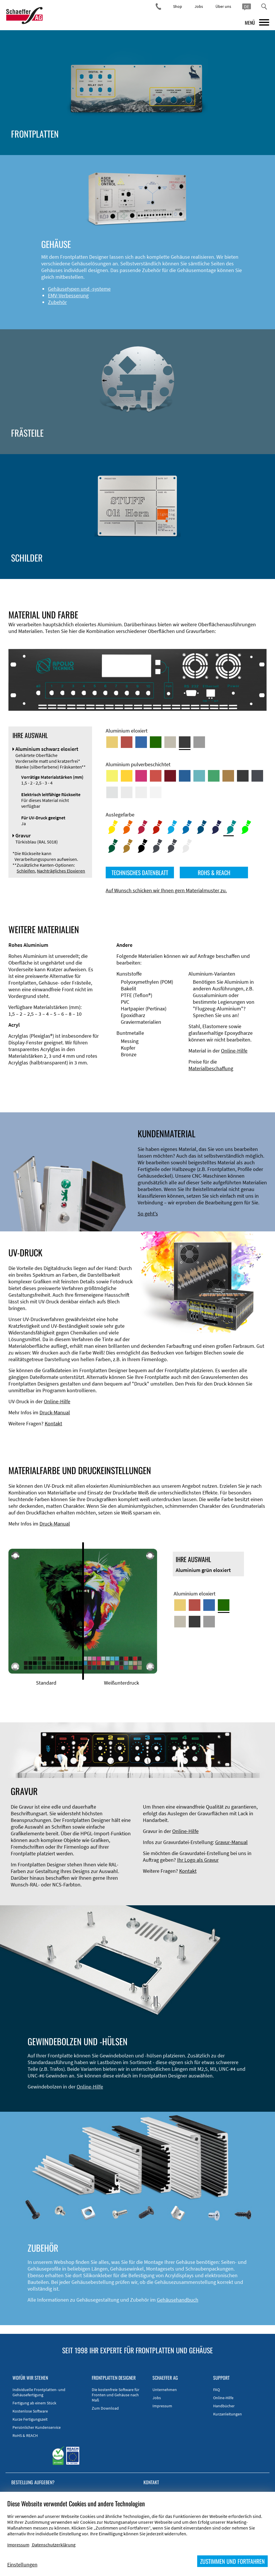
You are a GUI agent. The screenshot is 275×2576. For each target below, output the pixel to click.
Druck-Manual (54, 1412)
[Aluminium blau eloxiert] (141, 742)
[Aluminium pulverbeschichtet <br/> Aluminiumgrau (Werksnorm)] (112, 792)
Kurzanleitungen (227, 2414)
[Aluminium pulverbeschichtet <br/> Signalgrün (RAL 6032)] (214, 776)
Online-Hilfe (234, 1050)
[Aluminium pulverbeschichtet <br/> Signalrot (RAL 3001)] (155, 776)
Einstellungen (22, 2564)
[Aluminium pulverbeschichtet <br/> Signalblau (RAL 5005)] (184, 776)
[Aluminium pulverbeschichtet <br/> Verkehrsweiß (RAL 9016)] (155, 792)
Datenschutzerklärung (54, 2545)
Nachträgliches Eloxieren (61, 871)
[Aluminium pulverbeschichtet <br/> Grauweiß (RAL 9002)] (141, 792)
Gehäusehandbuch (177, 2299)
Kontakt (53, 1423)
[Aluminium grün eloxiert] (155, 742)
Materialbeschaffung (210, 1068)
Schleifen (26, 871)
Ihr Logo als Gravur (198, 1860)
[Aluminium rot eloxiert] (126, 742)
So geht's (148, 1213)
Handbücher (224, 2405)
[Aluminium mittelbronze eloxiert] (170, 742)
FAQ (216, 2389)
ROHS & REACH (214, 872)
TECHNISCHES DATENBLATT (140, 872)
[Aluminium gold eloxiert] (112, 742)
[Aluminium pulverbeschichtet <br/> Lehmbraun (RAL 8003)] (228, 776)
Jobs (199, 6)
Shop (177, 6)
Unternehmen (164, 2389)
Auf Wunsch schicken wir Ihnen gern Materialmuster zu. (166, 890)
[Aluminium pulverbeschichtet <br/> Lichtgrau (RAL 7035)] (126, 792)
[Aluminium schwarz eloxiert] (184, 742)
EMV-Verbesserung (68, 295)
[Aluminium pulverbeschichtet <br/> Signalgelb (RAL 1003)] (126, 776)
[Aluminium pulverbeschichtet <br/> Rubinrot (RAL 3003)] (170, 776)
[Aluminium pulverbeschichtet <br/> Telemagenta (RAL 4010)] (141, 776)
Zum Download (105, 2408)
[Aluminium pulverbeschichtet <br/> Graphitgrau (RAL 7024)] (257, 776)
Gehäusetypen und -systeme (79, 288)
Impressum (162, 2405)
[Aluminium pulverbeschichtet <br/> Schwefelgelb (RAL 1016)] (112, 776)
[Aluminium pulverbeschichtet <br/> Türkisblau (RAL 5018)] (199, 776)
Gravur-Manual (231, 1842)
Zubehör (57, 302)
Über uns (223, 6)
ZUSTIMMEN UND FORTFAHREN (232, 2561)
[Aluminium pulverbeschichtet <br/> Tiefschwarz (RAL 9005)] (243, 776)
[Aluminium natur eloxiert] (199, 742)
